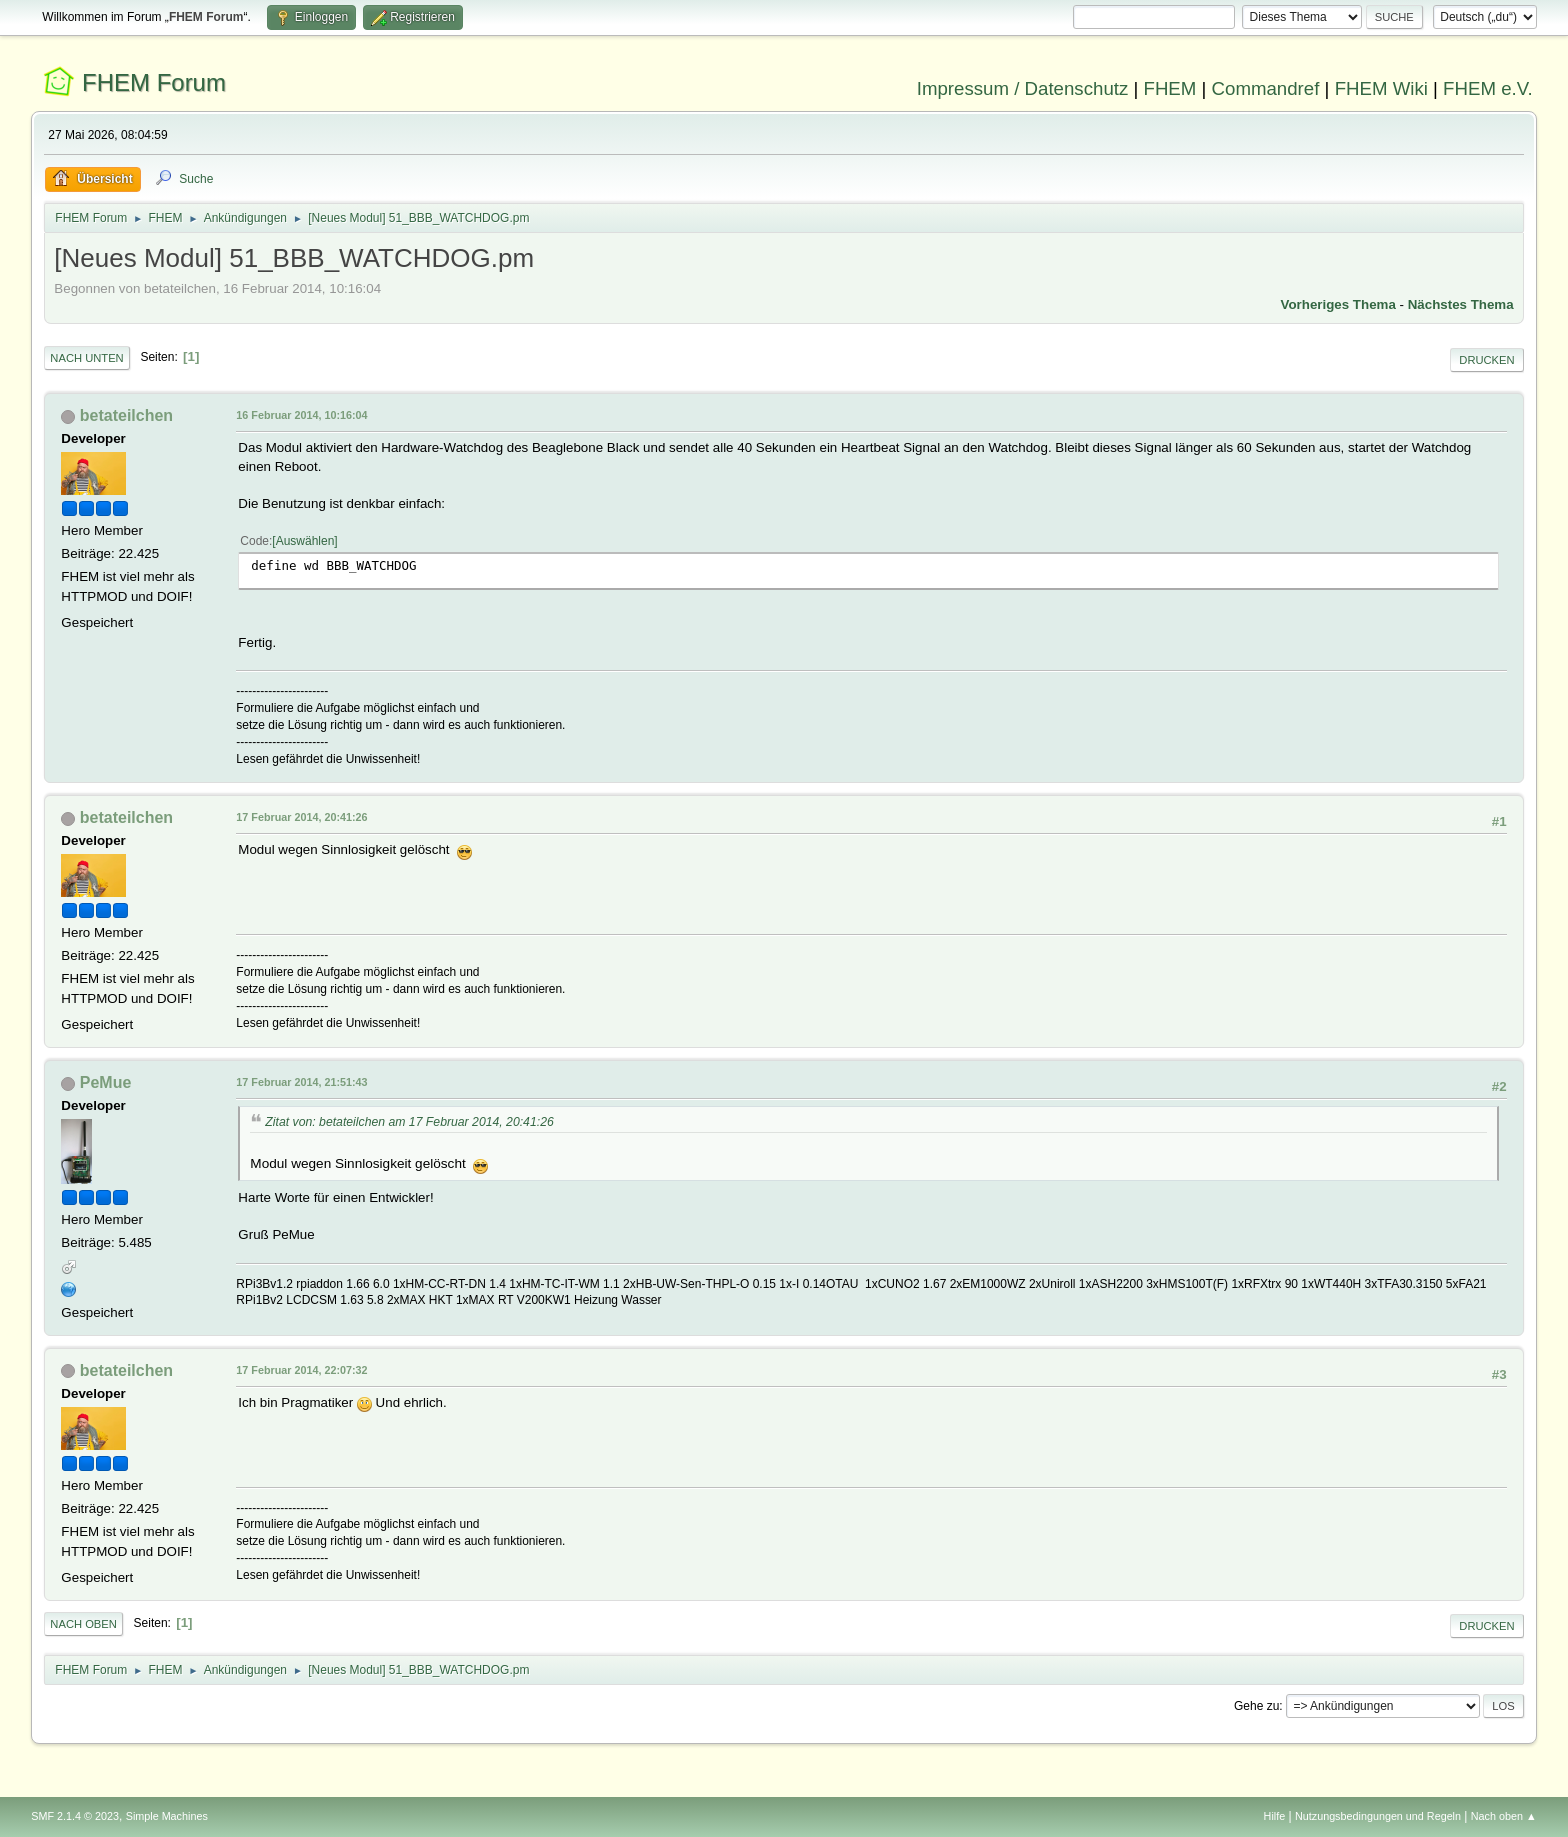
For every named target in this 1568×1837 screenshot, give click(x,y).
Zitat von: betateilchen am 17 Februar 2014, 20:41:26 (409, 1122)
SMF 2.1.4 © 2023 (75, 1816)
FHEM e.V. (1488, 88)
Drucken (1486, 360)
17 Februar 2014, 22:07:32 (301, 1370)
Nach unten (86, 358)
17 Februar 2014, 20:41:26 (301, 817)
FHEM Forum (154, 82)
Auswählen (305, 541)
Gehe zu (1256, 1706)
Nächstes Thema (1461, 304)
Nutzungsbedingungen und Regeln (1378, 1816)
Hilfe (1275, 1816)
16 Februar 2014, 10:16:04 (301, 415)
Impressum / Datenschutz (1023, 88)
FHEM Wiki (1381, 88)
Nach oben (83, 1624)
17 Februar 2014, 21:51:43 (301, 1082)
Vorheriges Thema (1338, 304)
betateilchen (126, 415)
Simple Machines (167, 1816)
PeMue (106, 1082)
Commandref (1266, 88)
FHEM (1169, 88)
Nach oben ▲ (1504, 1816)
